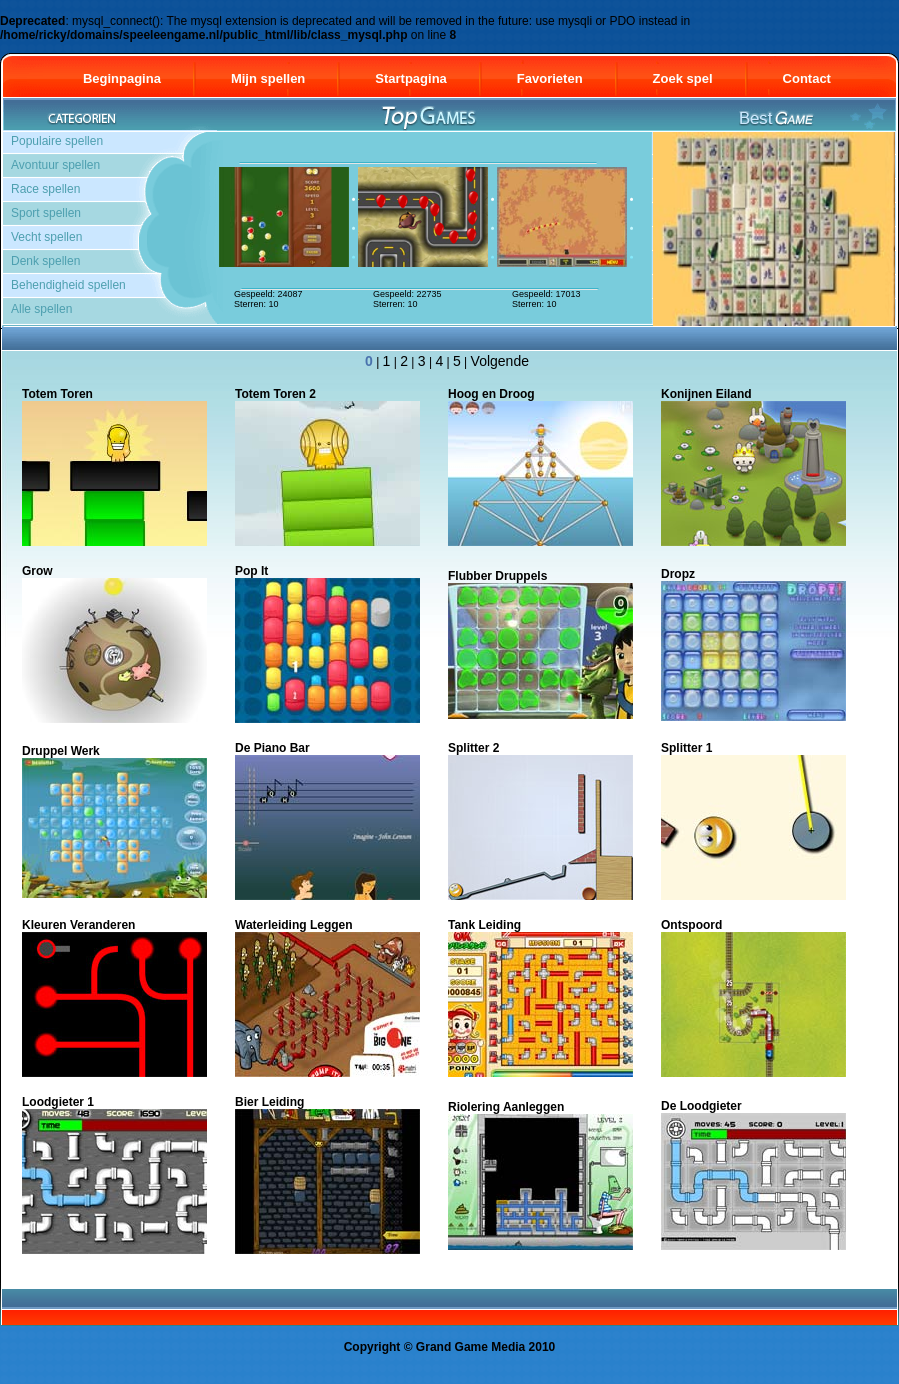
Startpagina (411, 78)
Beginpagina (122, 78)
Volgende (500, 361)
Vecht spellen (46, 237)
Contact (816, 78)
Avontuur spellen (55, 165)
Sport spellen (46, 213)
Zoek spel (683, 78)
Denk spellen (45, 261)
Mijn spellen (268, 78)
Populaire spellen (57, 141)
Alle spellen (41, 309)
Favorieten (550, 78)
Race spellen (45, 189)
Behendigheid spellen (68, 285)
